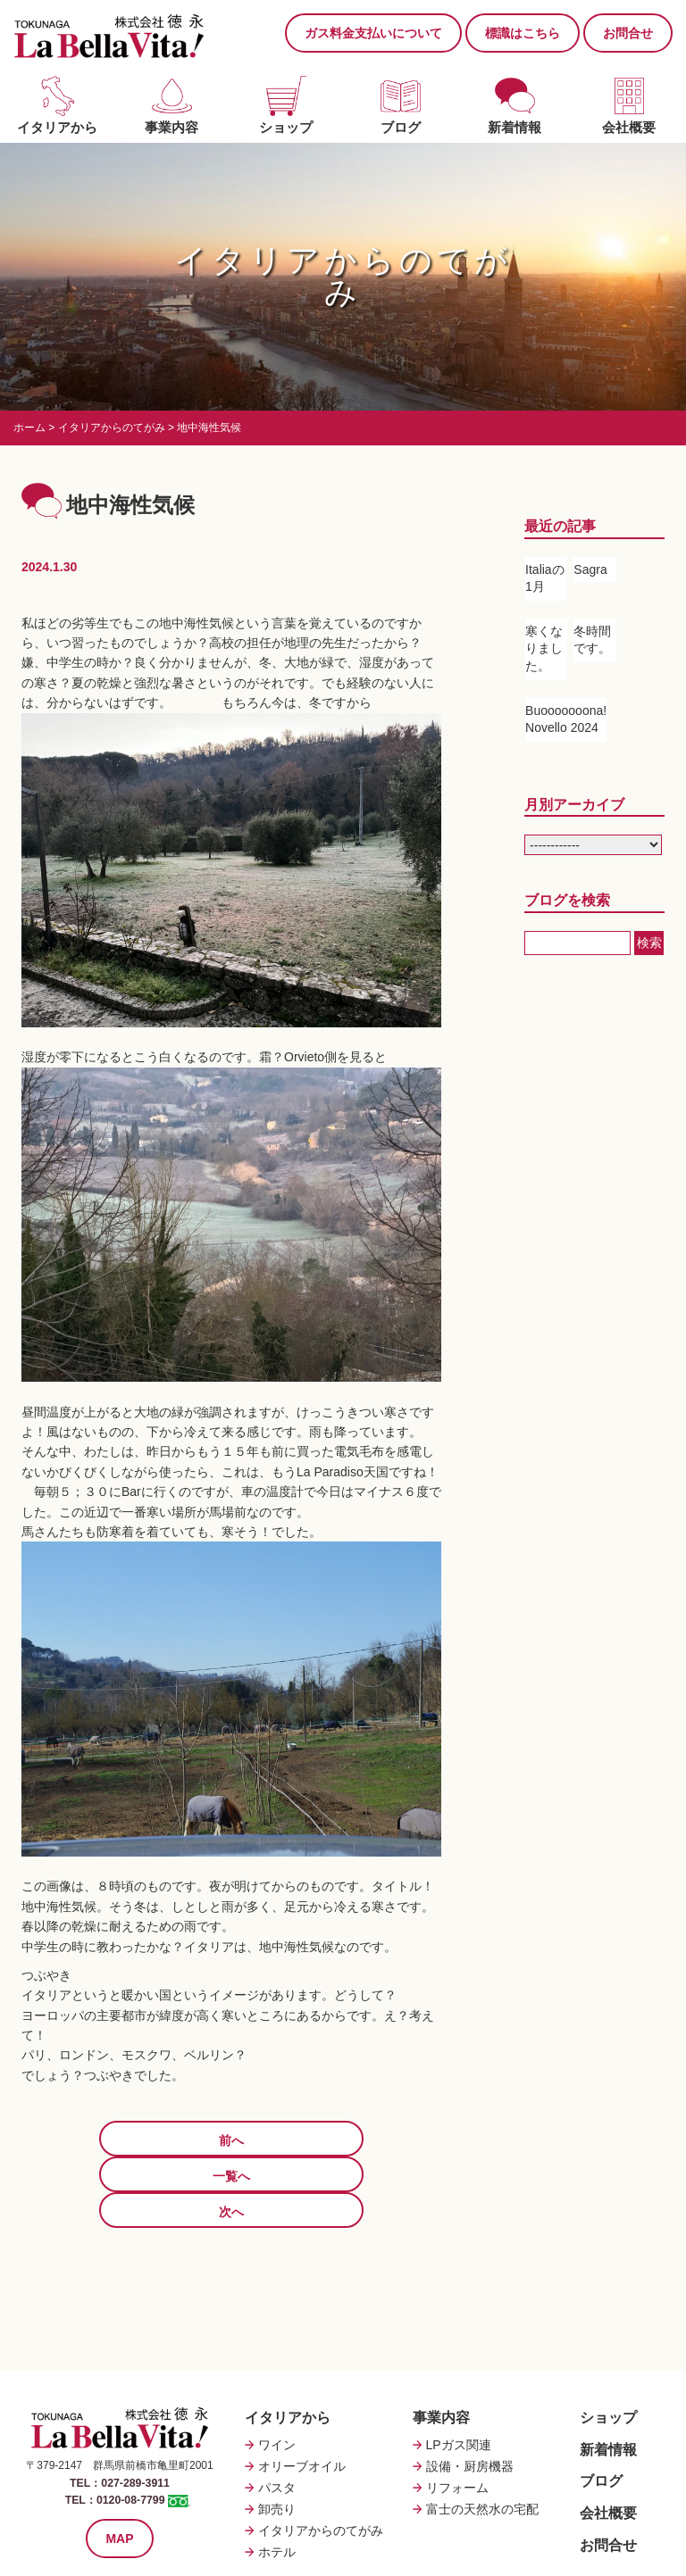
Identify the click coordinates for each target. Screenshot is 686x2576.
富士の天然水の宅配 (482, 2437)
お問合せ (628, 33)
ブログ (401, 127)
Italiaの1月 (545, 578)
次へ (368, 2140)
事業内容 (171, 127)
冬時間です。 (592, 640)
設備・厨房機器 (470, 2395)
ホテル (277, 2480)
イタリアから (57, 127)
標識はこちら (522, 33)
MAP (119, 2465)
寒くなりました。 (544, 648)
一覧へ (231, 2140)
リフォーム (457, 2416)
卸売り (277, 2437)
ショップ (286, 127)
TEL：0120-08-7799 (114, 2428)
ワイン (277, 2373)
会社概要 (629, 127)
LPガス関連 (458, 2373)
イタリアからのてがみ (111, 427)
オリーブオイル (302, 2395)
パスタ (277, 2416)
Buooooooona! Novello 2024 (566, 719)
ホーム (29, 427)
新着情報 (514, 127)
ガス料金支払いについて (373, 33)
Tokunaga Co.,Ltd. (361, 2549)
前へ (93, 2140)
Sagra (590, 569)
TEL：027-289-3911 (119, 2411)
